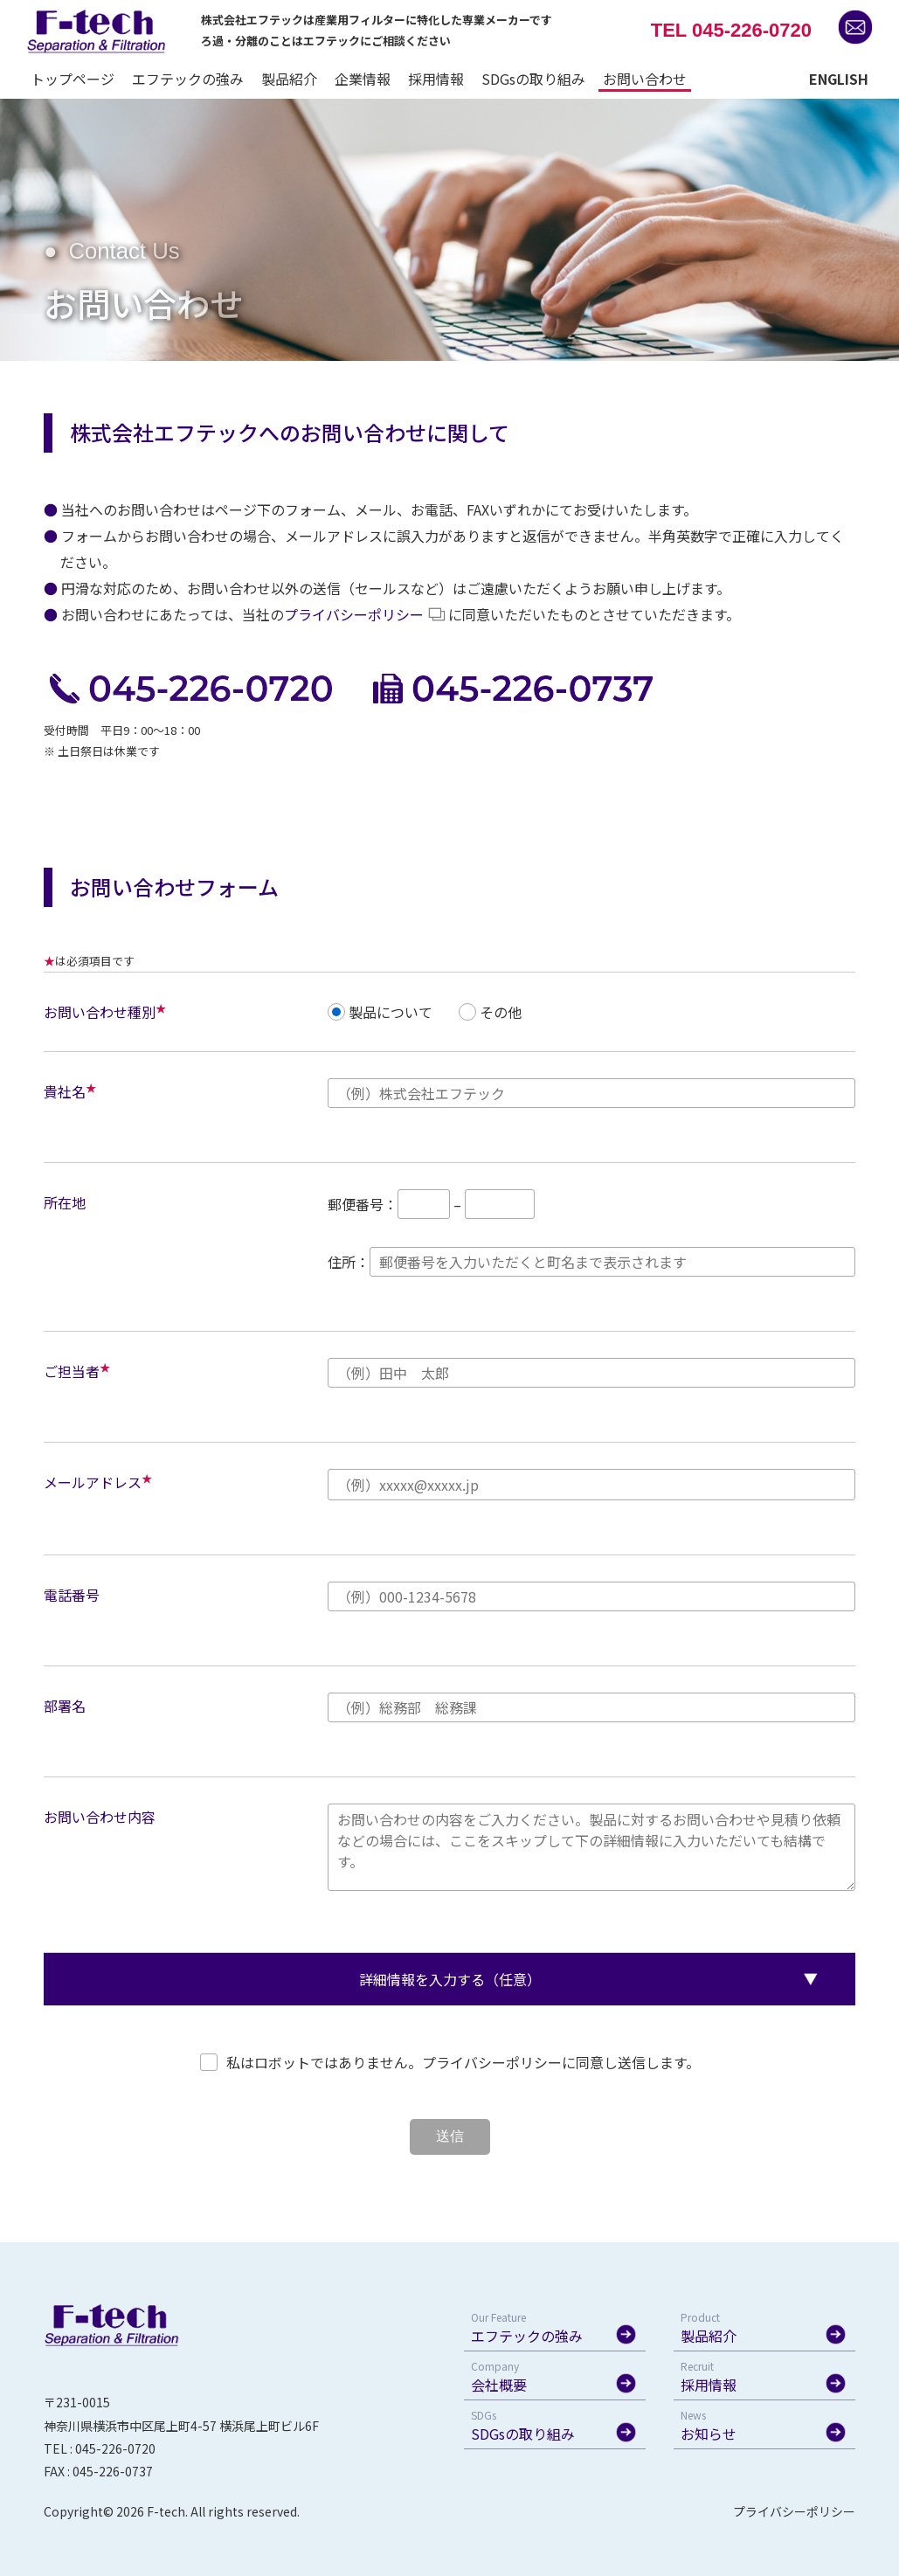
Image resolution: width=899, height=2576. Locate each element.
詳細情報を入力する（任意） (450, 1979)
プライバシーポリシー (354, 614)
